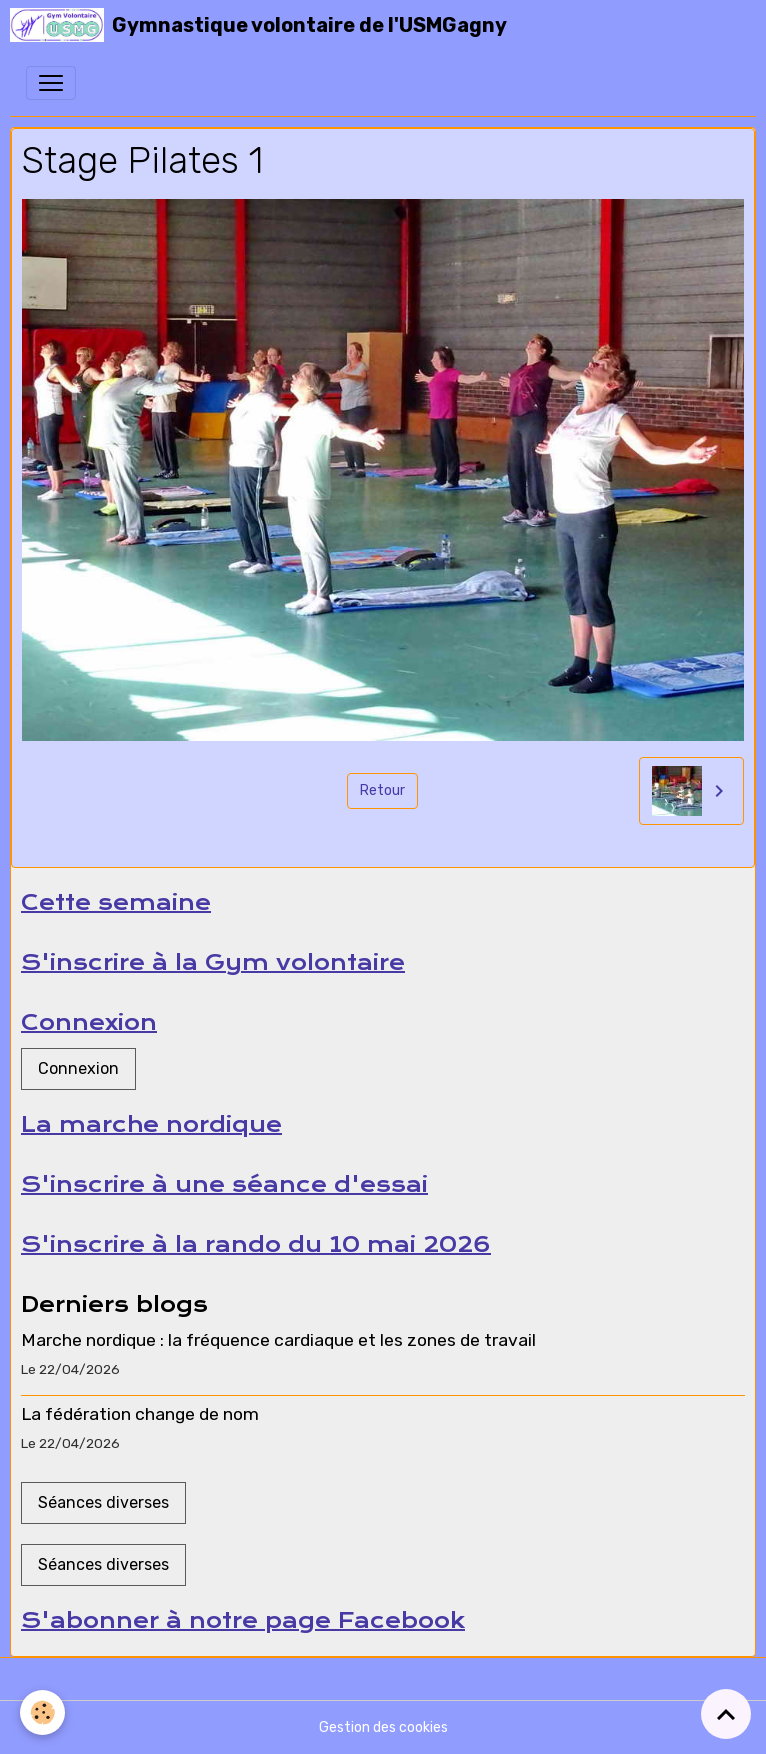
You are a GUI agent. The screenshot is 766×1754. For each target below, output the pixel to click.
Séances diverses (103, 1502)
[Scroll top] (726, 1714)
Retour (382, 790)
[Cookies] (42, 1712)
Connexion (78, 1068)
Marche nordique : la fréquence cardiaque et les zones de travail (278, 1340)
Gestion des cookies (383, 1727)
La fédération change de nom (140, 1414)
